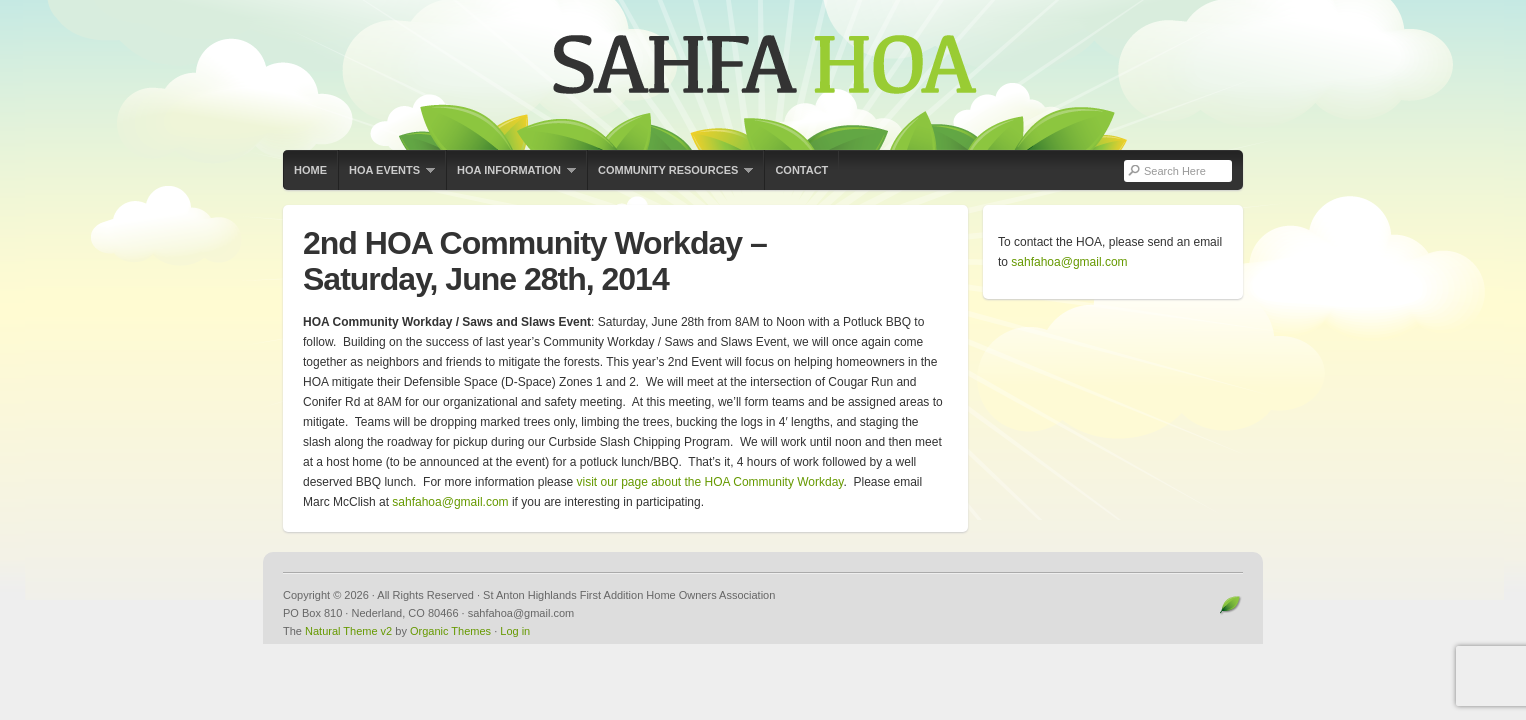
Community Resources (670, 177)
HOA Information (511, 177)
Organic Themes (450, 631)
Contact (801, 170)
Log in (515, 631)
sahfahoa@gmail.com (450, 502)
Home (310, 170)
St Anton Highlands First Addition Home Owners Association (763, 75)
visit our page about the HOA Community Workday (709, 482)
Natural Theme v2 (348, 631)
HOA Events (386, 177)
